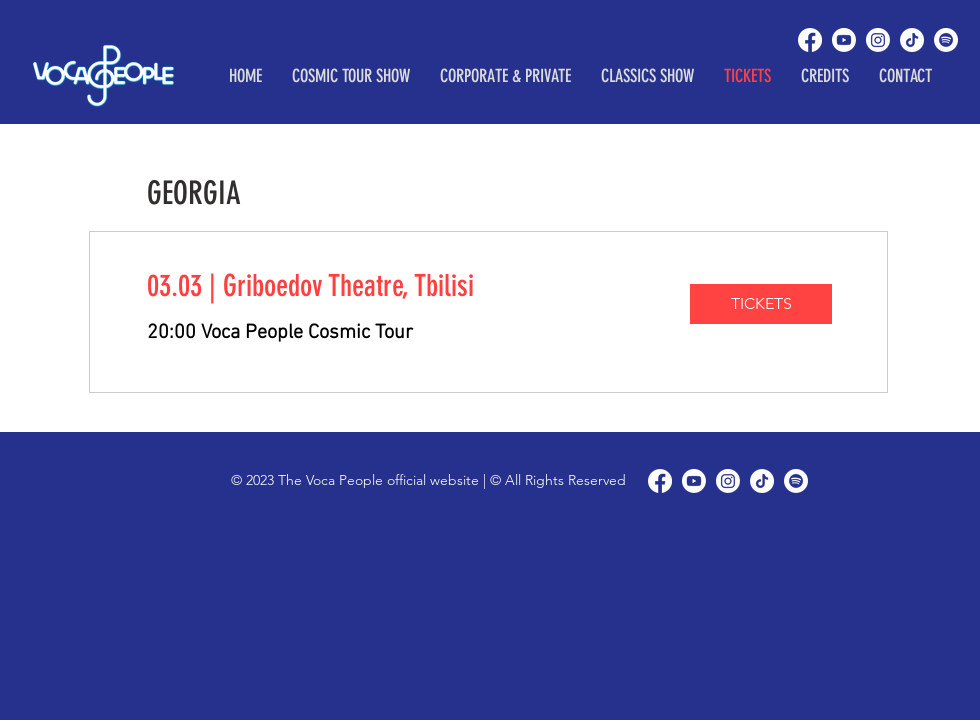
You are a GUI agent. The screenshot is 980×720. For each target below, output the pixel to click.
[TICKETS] (761, 304)
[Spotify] (946, 40)
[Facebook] (810, 40)
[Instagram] (878, 40)
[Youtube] (844, 40)
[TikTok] (912, 40)
